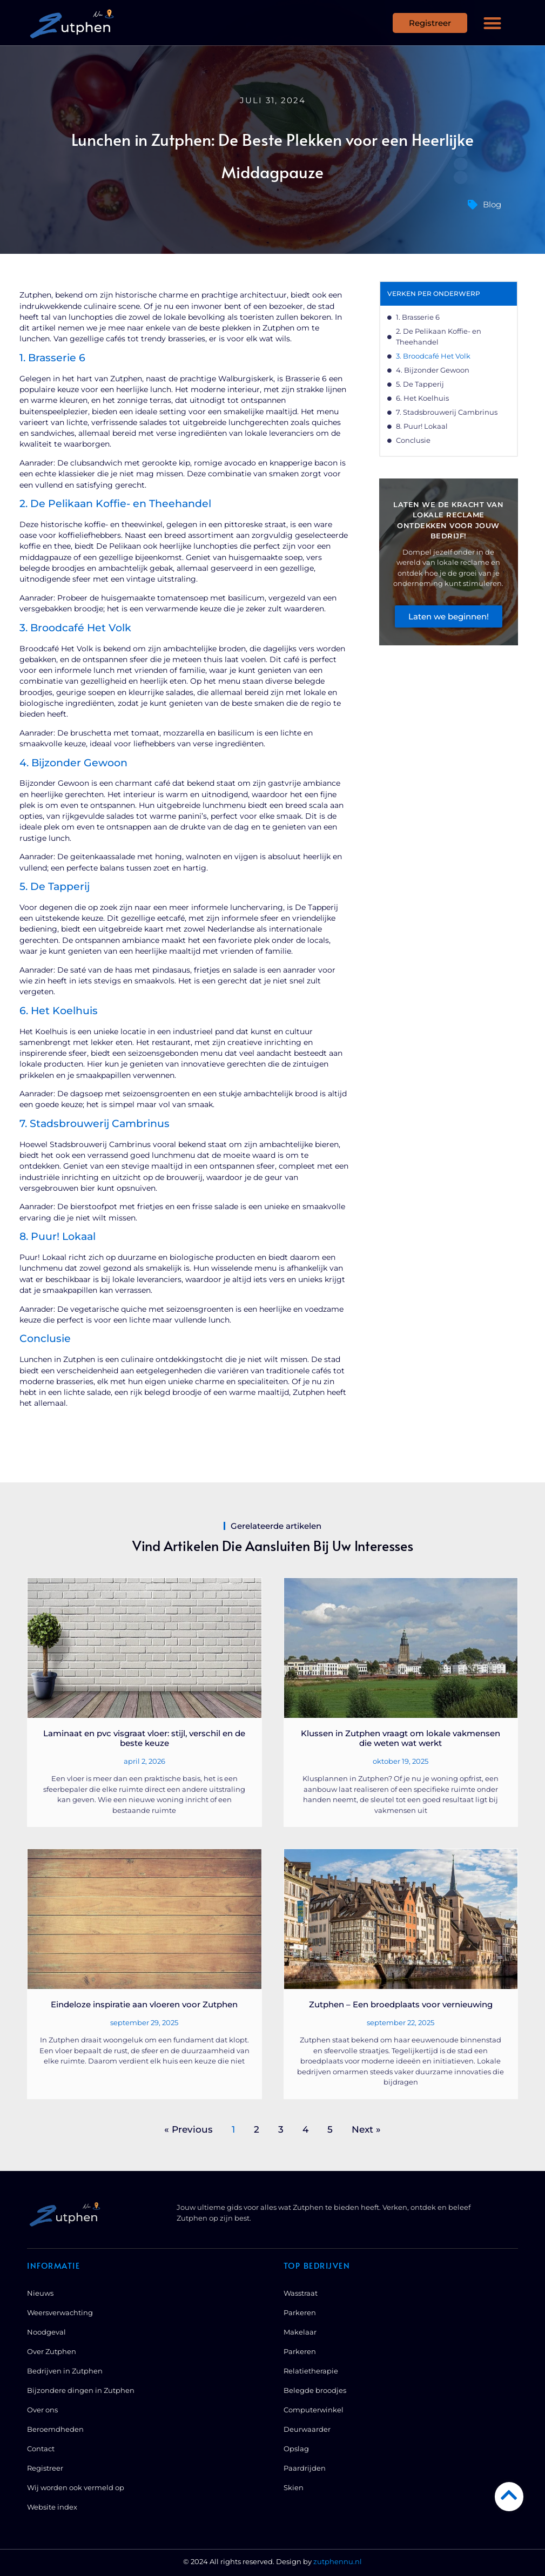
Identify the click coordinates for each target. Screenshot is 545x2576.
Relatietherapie (311, 2370)
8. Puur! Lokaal (422, 426)
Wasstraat (301, 2293)
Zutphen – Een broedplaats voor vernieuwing (401, 2004)
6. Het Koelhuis (422, 398)
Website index (52, 2507)
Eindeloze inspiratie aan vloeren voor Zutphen (144, 2004)
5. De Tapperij (420, 384)
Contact (41, 2448)
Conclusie (413, 440)
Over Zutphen (51, 2351)
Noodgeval (46, 2332)
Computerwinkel (314, 2409)
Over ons (42, 2409)
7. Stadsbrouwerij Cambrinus (446, 412)
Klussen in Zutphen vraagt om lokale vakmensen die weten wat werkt (400, 1738)
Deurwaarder (307, 2429)
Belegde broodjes (315, 2390)
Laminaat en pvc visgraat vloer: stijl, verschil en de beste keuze (144, 1738)
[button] (492, 23)
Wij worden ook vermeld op (75, 2487)
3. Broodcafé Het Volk (433, 356)
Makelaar (300, 2332)
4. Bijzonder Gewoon (432, 370)
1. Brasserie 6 (418, 317)
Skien (294, 2487)
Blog (492, 204)
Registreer (45, 2468)
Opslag (296, 2448)
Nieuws (40, 2293)
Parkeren (300, 2312)
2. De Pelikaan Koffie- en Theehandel (438, 336)
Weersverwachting (60, 2312)
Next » (366, 2129)
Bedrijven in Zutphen (65, 2370)
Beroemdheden (55, 2429)
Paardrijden (305, 2468)
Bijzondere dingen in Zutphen (80, 2390)
